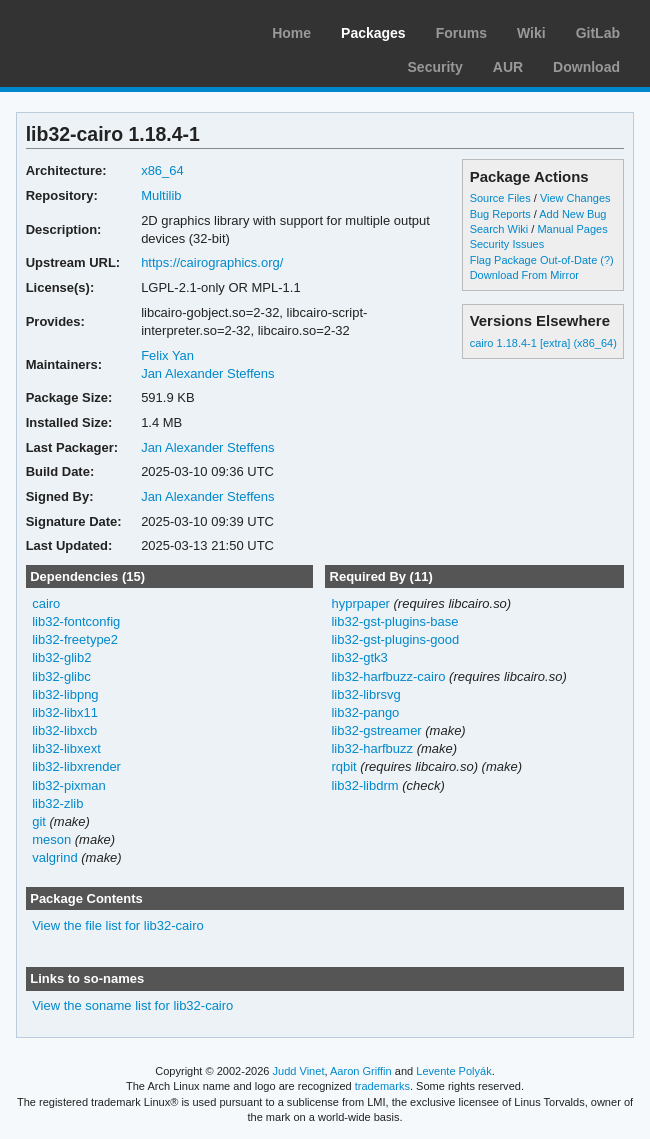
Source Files (500, 198)
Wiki (531, 33)
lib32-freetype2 (75, 639)
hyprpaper (360, 603)
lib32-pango (365, 712)
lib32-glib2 (61, 657)
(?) (606, 260)
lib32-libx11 (65, 712)
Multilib (161, 195)
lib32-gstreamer (376, 730)
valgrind (54, 857)
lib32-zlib (57, 803)
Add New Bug (572, 214)
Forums (461, 33)
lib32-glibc (61, 676)
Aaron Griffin (361, 1071)
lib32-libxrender (76, 766)
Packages (373, 33)
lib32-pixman (69, 785)
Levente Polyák (453, 1071)
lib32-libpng (65, 694)
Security (435, 67)
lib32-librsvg (365, 694)
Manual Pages (572, 229)
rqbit (343, 766)
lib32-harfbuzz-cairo (388, 676)
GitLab (598, 33)
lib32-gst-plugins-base (394, 621)
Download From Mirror (524, 275)
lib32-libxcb (64, 730)
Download (586, 67)
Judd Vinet (299, 1071)
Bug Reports (500, 214)
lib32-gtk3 (359, 657)
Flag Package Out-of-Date (534, 260)
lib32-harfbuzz (372, 748)
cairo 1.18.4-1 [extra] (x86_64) (543, 343)
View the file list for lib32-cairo (118, 925)
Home (291, 33)
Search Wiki (499, 229)
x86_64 (162, 170)
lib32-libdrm (364, 785)
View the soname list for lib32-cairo (132, 1005)
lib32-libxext (66, 748)
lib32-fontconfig (76, 621)
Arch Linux (110, 30)
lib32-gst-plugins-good (395, 639)
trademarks (382, 1086)
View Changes (575, 198)
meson (51, 839)
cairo (46, 603)
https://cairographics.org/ (212, 262)
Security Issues (507, 244)
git (39, 821)
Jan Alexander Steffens (207, 373)
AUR (508, 67)
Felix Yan (167, 355)
